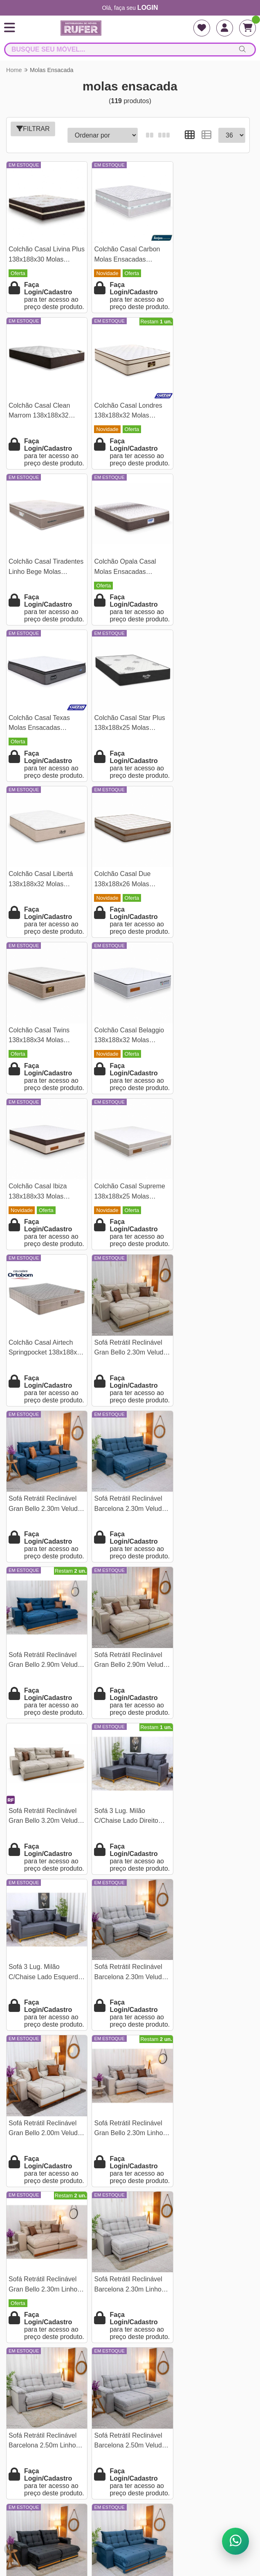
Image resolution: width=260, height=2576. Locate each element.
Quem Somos (130, 2283)
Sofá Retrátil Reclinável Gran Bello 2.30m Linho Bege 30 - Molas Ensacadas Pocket (208, 1536)
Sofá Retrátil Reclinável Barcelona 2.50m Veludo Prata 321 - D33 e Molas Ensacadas (209, 1696)
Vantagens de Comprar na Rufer (130, 2378)
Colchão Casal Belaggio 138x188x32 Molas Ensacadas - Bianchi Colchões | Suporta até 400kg (209, 733)
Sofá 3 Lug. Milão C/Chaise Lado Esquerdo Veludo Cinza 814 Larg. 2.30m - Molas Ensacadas (127, 1375)
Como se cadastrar (129, 2365)
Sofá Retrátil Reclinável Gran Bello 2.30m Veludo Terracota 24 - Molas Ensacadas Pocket (127, 2017)
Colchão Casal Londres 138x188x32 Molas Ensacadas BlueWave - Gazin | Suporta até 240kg (42, 412)
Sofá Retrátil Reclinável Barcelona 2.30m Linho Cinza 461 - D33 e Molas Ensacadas (45, 1696)
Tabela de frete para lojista (130, 2324)
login (147, 7)
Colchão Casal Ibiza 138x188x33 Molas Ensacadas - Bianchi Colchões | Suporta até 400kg (42, 894)
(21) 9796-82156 (130, 2455)
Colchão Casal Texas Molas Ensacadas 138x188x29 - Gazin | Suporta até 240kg (40, 573)
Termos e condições (130, 2297)
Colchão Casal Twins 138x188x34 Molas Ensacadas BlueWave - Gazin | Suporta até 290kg (125, 733)
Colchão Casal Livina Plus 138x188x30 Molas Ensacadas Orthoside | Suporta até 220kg (43, 252)
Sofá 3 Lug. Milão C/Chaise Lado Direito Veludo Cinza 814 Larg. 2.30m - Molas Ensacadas (42, 1375)
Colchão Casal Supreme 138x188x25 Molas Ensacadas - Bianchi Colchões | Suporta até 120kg (126, 894)
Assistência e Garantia (130, 2351)
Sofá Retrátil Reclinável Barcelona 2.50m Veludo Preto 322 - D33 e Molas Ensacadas (44, 1857)
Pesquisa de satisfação (130, 2337)
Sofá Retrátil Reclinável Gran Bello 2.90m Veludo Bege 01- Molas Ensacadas (127, 1215)
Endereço (130, 2310)
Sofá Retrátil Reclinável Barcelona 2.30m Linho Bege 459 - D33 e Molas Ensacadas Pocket (209, 1857)
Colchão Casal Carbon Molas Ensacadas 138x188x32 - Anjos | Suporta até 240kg (124, 252)
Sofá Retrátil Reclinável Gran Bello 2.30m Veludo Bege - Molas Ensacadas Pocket (45, 1054)
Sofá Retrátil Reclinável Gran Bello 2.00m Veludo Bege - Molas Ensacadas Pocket (45, 1536)
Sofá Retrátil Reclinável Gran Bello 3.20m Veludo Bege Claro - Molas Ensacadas (210, 1215)
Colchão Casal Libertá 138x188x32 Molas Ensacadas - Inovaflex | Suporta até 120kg (208, 573)
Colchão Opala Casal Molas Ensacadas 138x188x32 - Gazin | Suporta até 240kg (205, 412)
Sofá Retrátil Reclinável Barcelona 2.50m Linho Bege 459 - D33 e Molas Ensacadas (44, 2017)
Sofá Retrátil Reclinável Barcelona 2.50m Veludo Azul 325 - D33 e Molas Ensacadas (126, 1857)
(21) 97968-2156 (130, 2468)
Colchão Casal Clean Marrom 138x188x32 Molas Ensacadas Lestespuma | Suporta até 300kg (206, 252)
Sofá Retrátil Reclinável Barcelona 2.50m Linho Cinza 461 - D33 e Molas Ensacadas (127, 1696)
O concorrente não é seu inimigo (130, 2405)
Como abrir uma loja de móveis (130, 2392)
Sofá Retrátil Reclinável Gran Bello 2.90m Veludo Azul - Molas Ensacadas (45, 1215)
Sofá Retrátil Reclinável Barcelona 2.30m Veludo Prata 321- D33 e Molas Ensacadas (209, 1375)
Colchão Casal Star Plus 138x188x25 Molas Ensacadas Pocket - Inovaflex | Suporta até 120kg (126, 573)
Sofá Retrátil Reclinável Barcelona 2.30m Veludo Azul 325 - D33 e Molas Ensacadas (209, 1054)
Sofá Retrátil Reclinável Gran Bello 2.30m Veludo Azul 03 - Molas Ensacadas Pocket (127, 1054)
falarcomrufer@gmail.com (130, 2482)
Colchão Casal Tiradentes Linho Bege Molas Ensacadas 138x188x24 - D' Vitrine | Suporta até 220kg (126, 412)
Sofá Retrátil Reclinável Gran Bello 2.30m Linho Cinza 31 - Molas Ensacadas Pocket (125, 1536)
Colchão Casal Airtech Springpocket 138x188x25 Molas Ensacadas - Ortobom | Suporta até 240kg (207, 894)
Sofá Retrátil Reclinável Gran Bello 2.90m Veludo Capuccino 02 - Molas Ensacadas (210, 2017)
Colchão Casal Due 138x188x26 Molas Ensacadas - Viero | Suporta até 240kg (37, 733)
